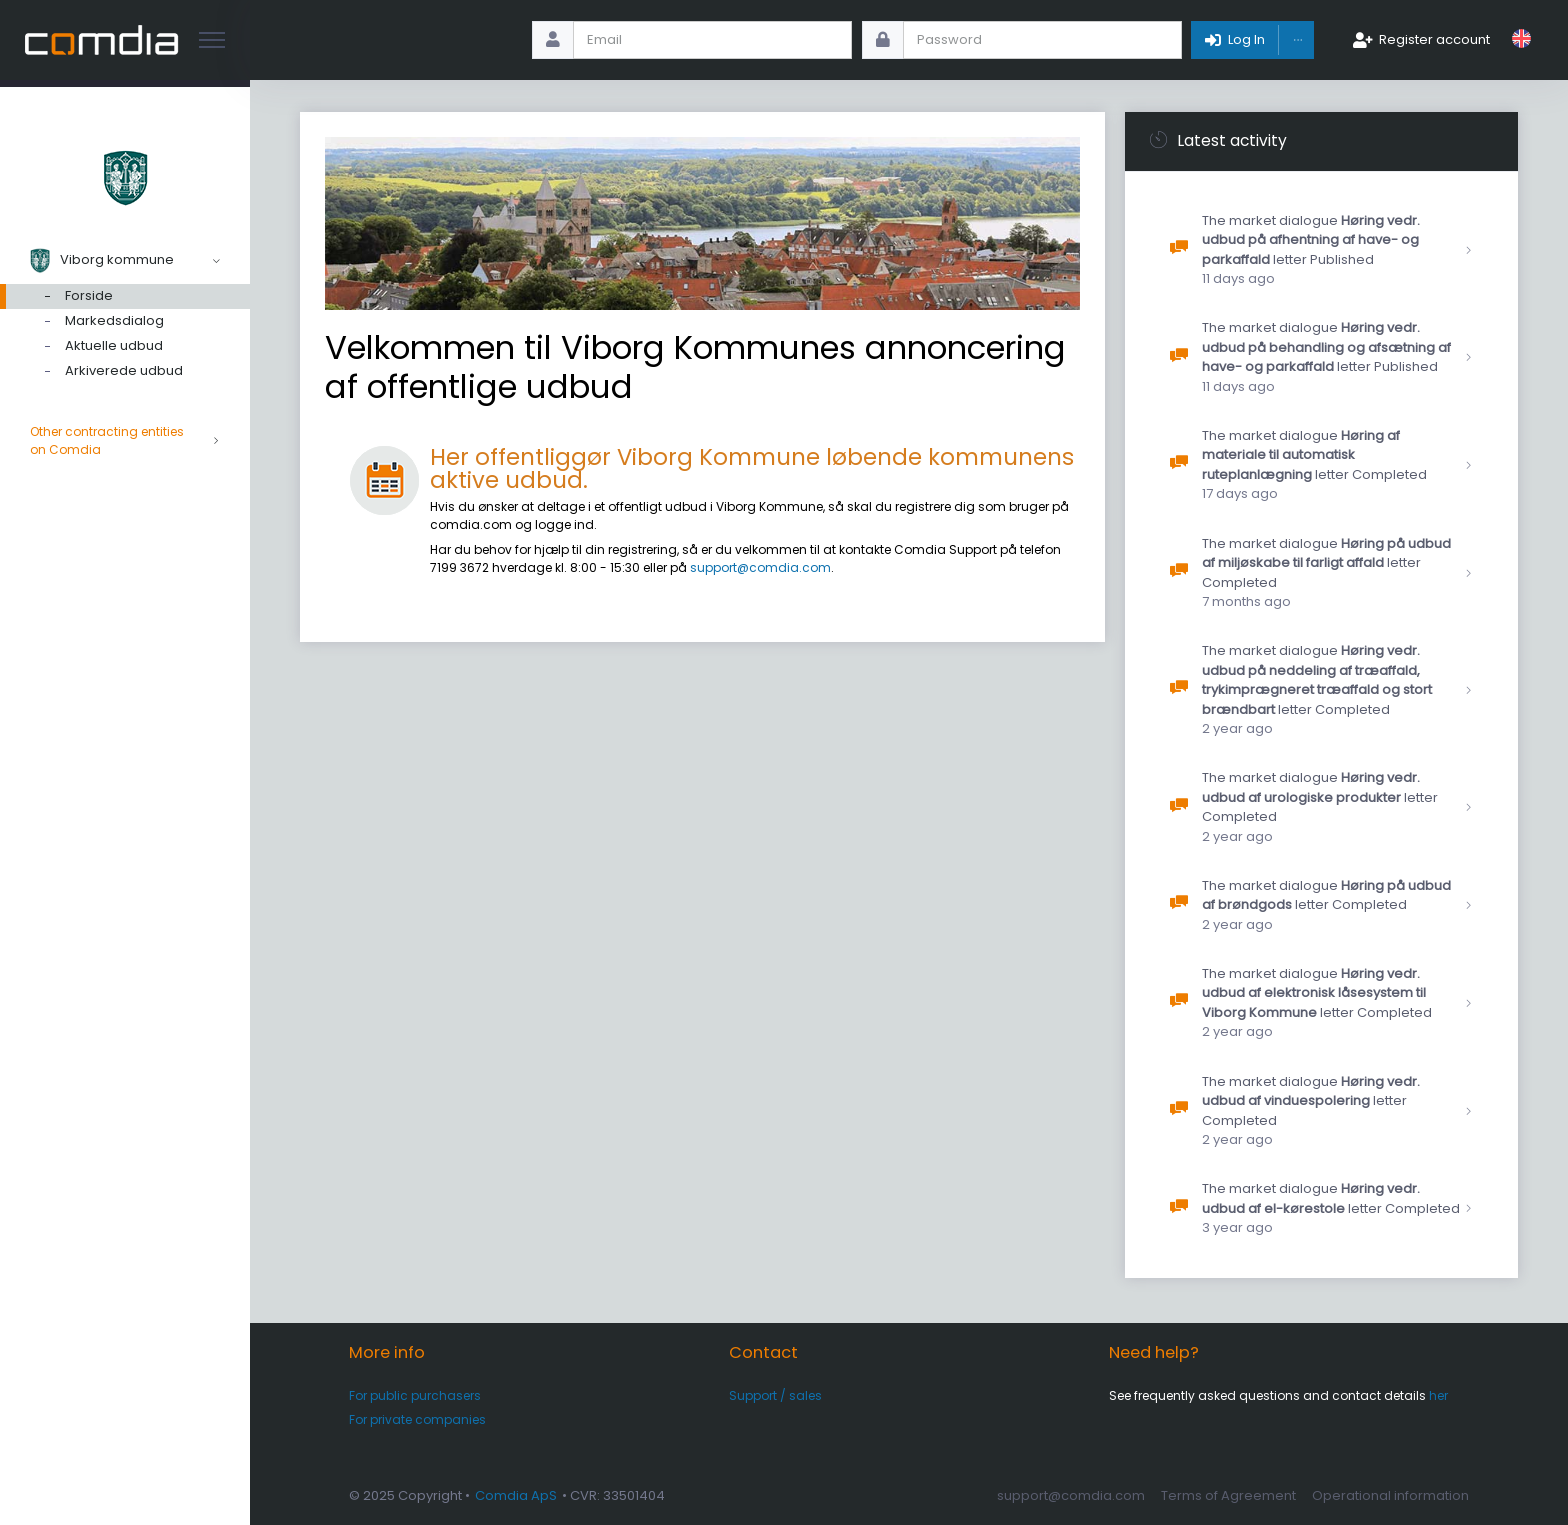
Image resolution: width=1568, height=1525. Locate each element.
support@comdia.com (760, 567)
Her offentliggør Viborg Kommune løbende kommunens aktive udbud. (752, 468)
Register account (1434, 39)
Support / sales (775, 1395)
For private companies (417, 1419)
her (1438, 1395)
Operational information (1390, 1495)
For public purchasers (415, 1395)
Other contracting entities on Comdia (125, 441)
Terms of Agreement (1228, 1495)
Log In (1246, 39)
